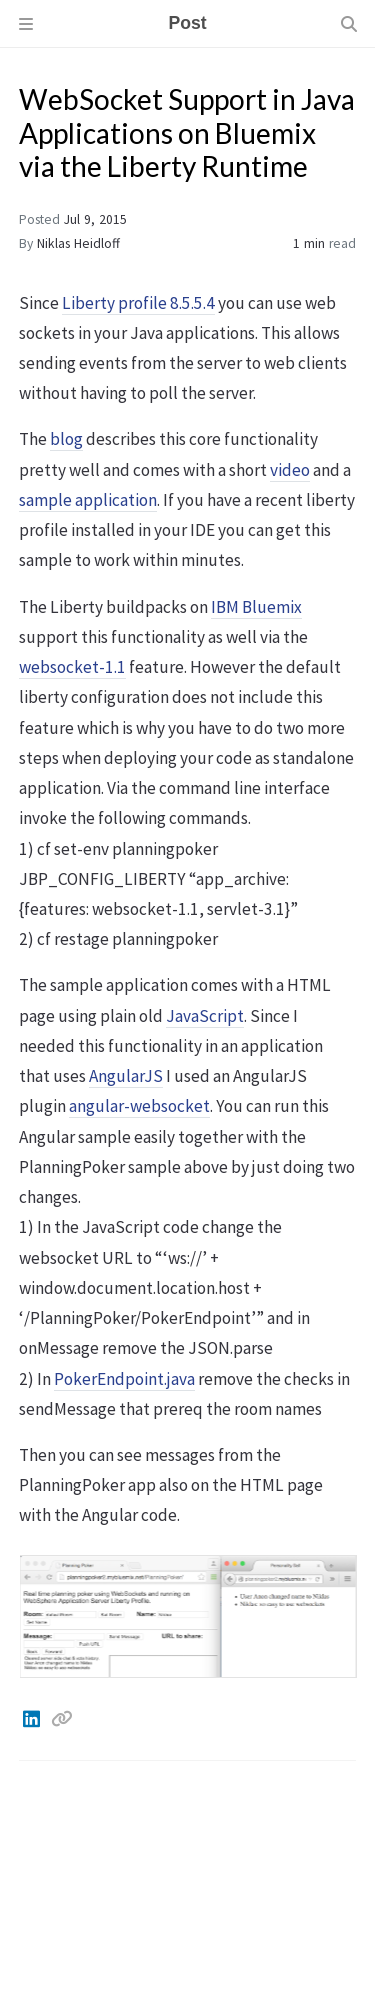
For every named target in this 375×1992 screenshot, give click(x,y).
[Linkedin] (33, 1719)
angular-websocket (139, 1106)
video (290, 470)
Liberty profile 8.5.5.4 (138, 303)
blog (66, 439)
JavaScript (205, 1016)
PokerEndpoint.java (124, 1379)
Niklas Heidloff (78, 243)
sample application (88, 500)
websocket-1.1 (72, 667)
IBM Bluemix (256, 607)
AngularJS (126, 1076)
